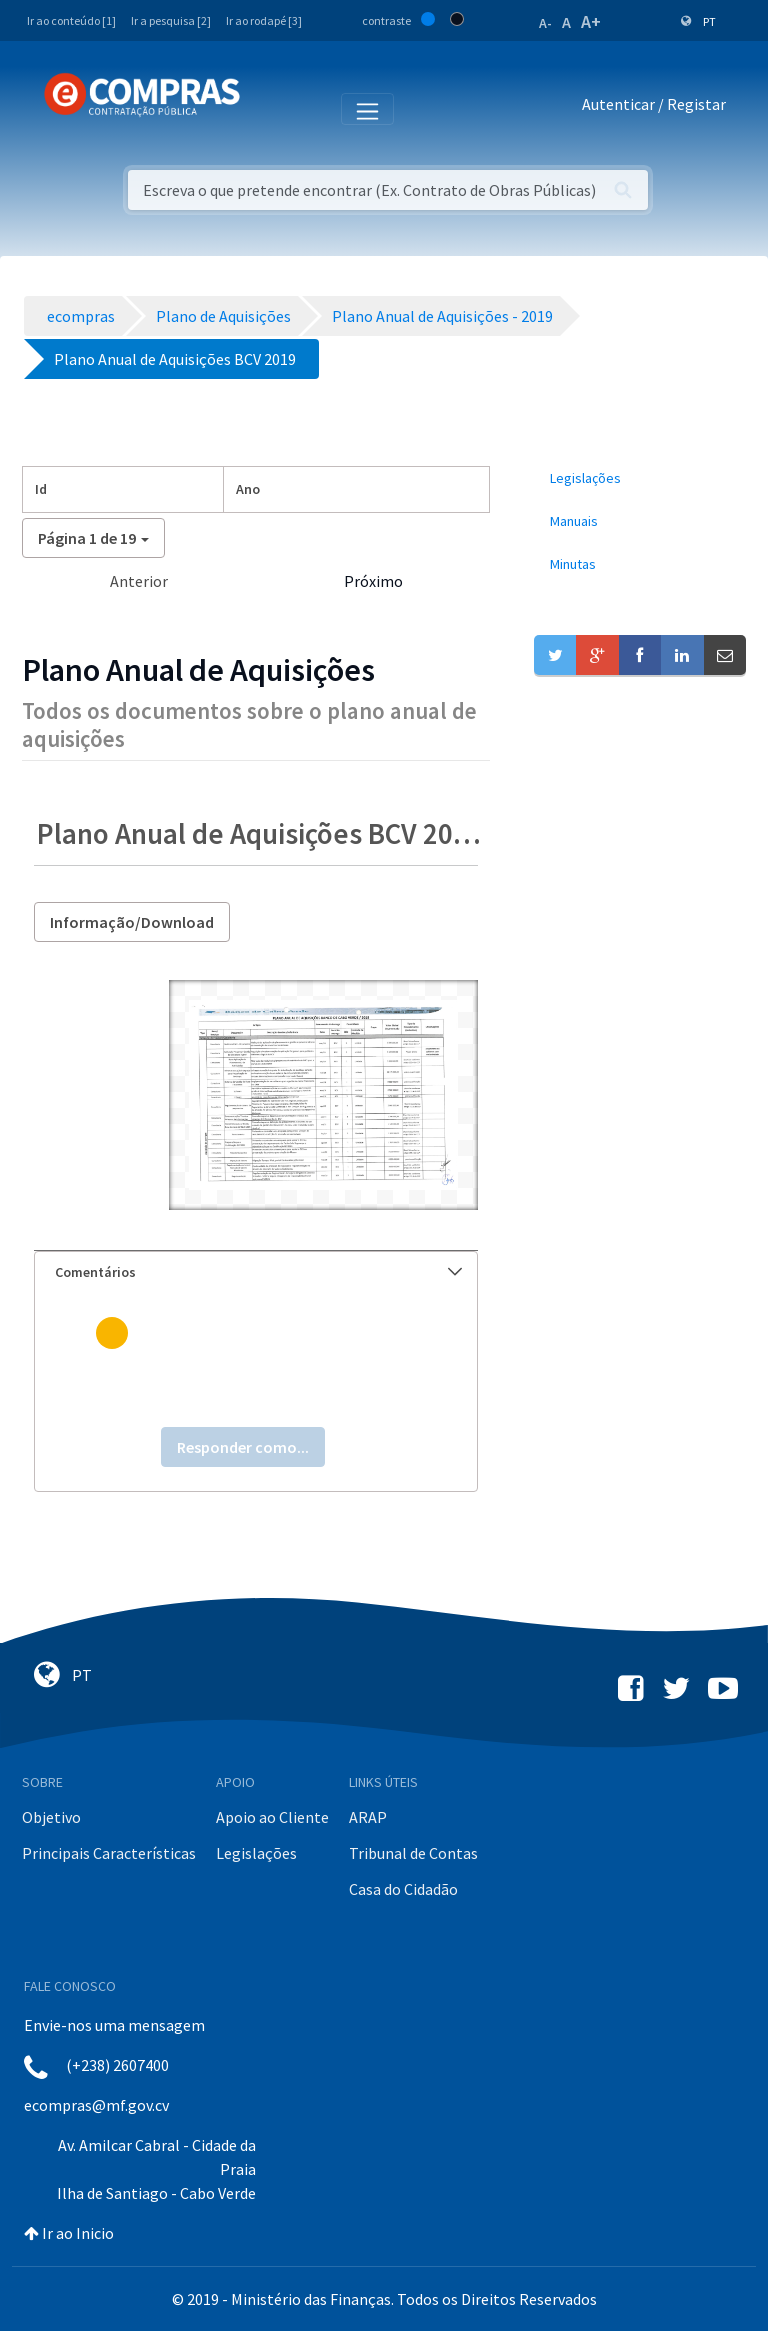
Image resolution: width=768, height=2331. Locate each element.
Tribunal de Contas (413, 1853)
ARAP (368, 1817)
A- (545, 23)
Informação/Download (132, 922)
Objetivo (51, 1817)
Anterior (139, 581)
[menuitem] (640, 478)
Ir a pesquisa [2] (171, 20)
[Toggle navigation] (268, 108)
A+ (591, 21)
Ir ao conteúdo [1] (71, 20)
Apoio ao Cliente (272, 1817)
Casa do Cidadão (403, 1889)
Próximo (373, 581)
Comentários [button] (258, 1272)
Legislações (256, 1853)
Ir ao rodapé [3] (264, 20)
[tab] (256, 1272)
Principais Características (109, 1853)
